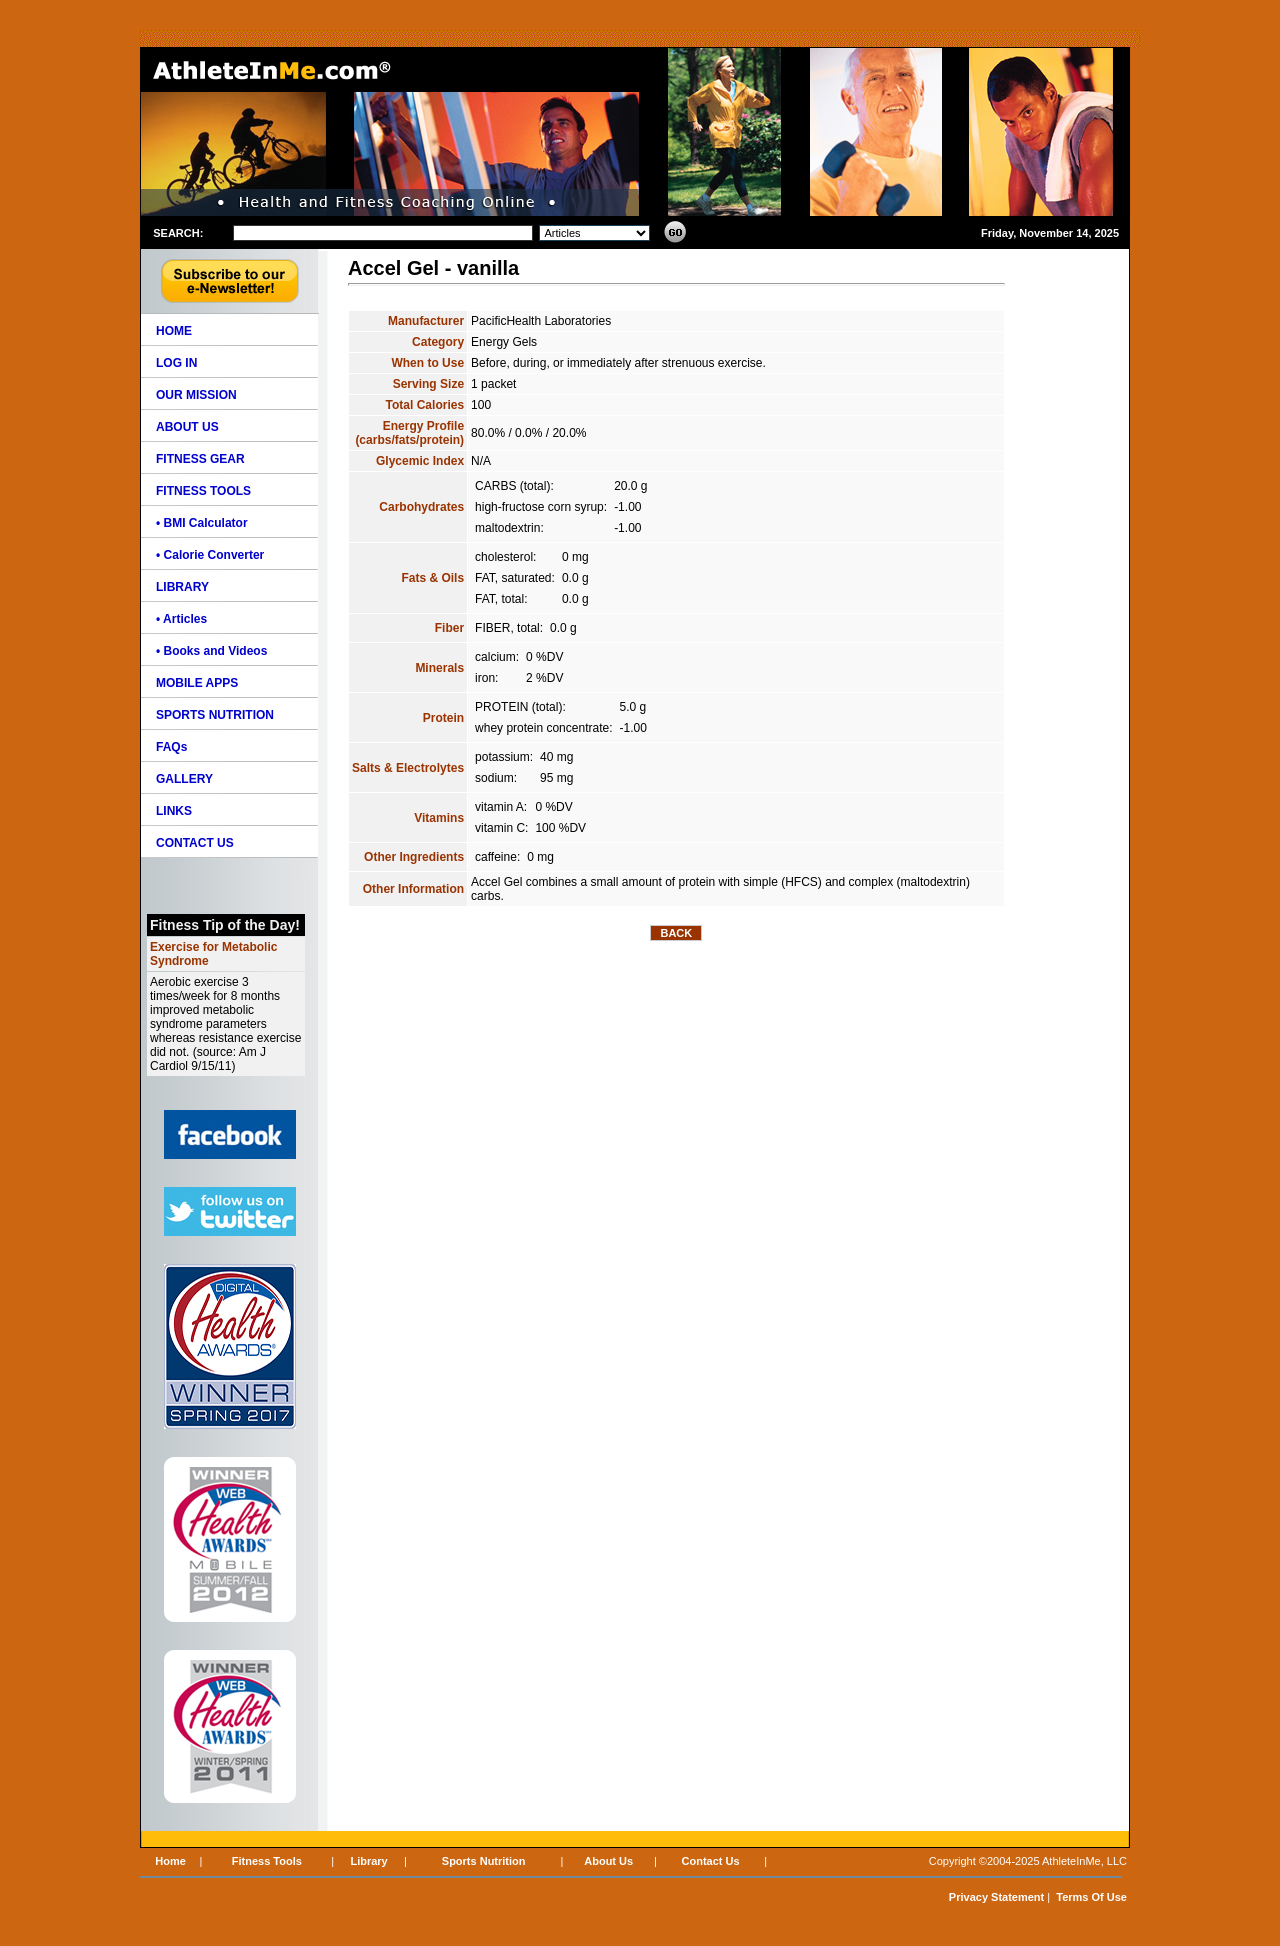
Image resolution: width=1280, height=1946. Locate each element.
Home (170, 1861)
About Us (608, 1861)
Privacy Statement (996, 1897)
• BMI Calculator (202, 523)
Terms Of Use (1091, 1897)
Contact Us (711, 1861)
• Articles (181, 619)
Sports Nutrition (484, 1861)
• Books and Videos (211, 651)
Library (368, 1861)
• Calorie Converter (210, 555)
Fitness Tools (267, 1861)
